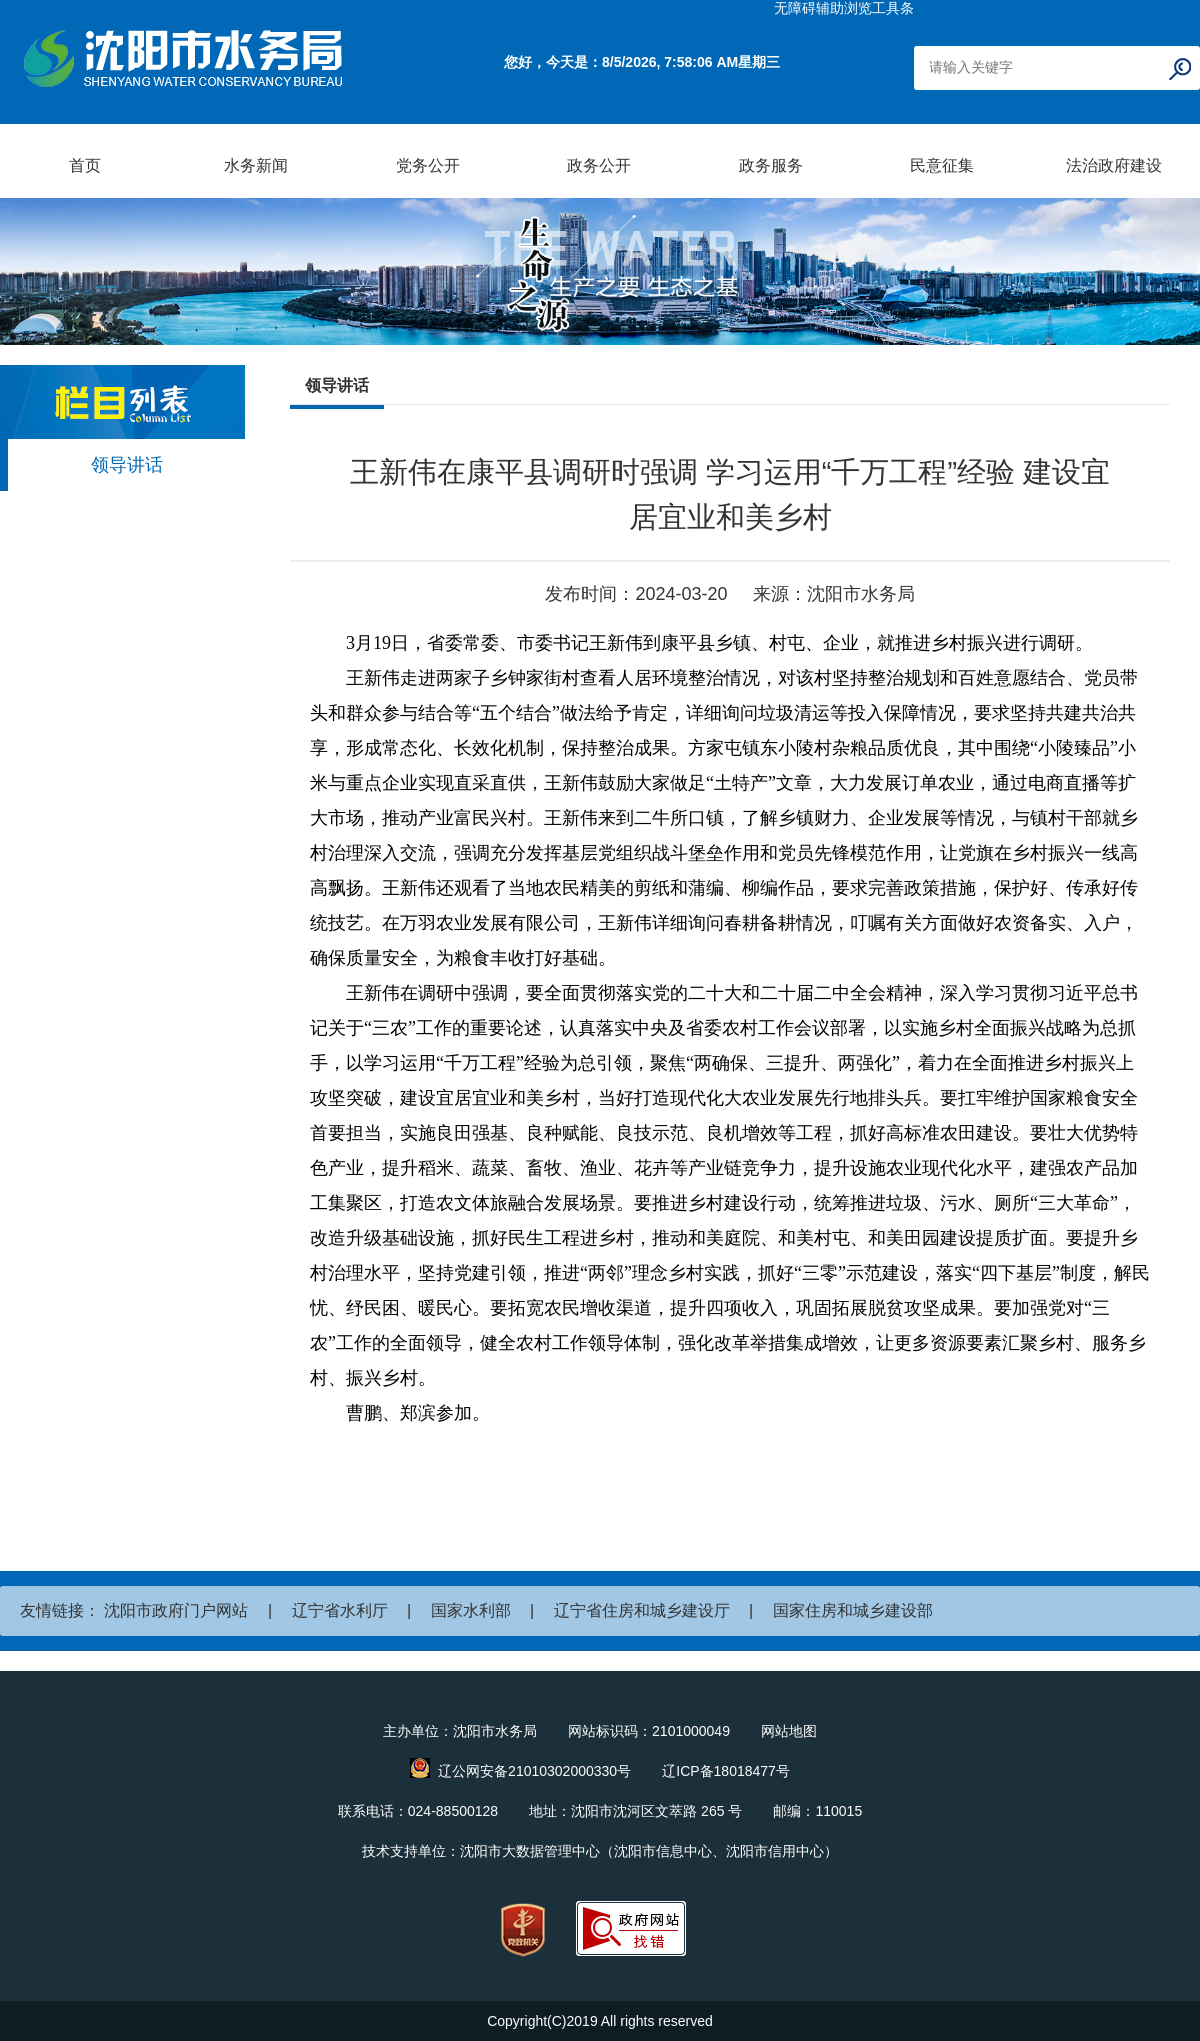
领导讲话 (127, 465)
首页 (85, 165)
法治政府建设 (1114, 165)
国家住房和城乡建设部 (853, 1610)
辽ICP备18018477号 (726, 1771)
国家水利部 (471, 1610)
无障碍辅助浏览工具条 (844, 8)
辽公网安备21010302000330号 (534, 1771)
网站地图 (789, 1731)
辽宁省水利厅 (340, 1610)
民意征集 (942, 165)
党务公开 (428, 165)
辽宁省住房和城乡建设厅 (642, 1610)
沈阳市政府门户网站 (176, 1610)
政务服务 (771, 165)
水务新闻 (256, 165)
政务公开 (599, 165)
